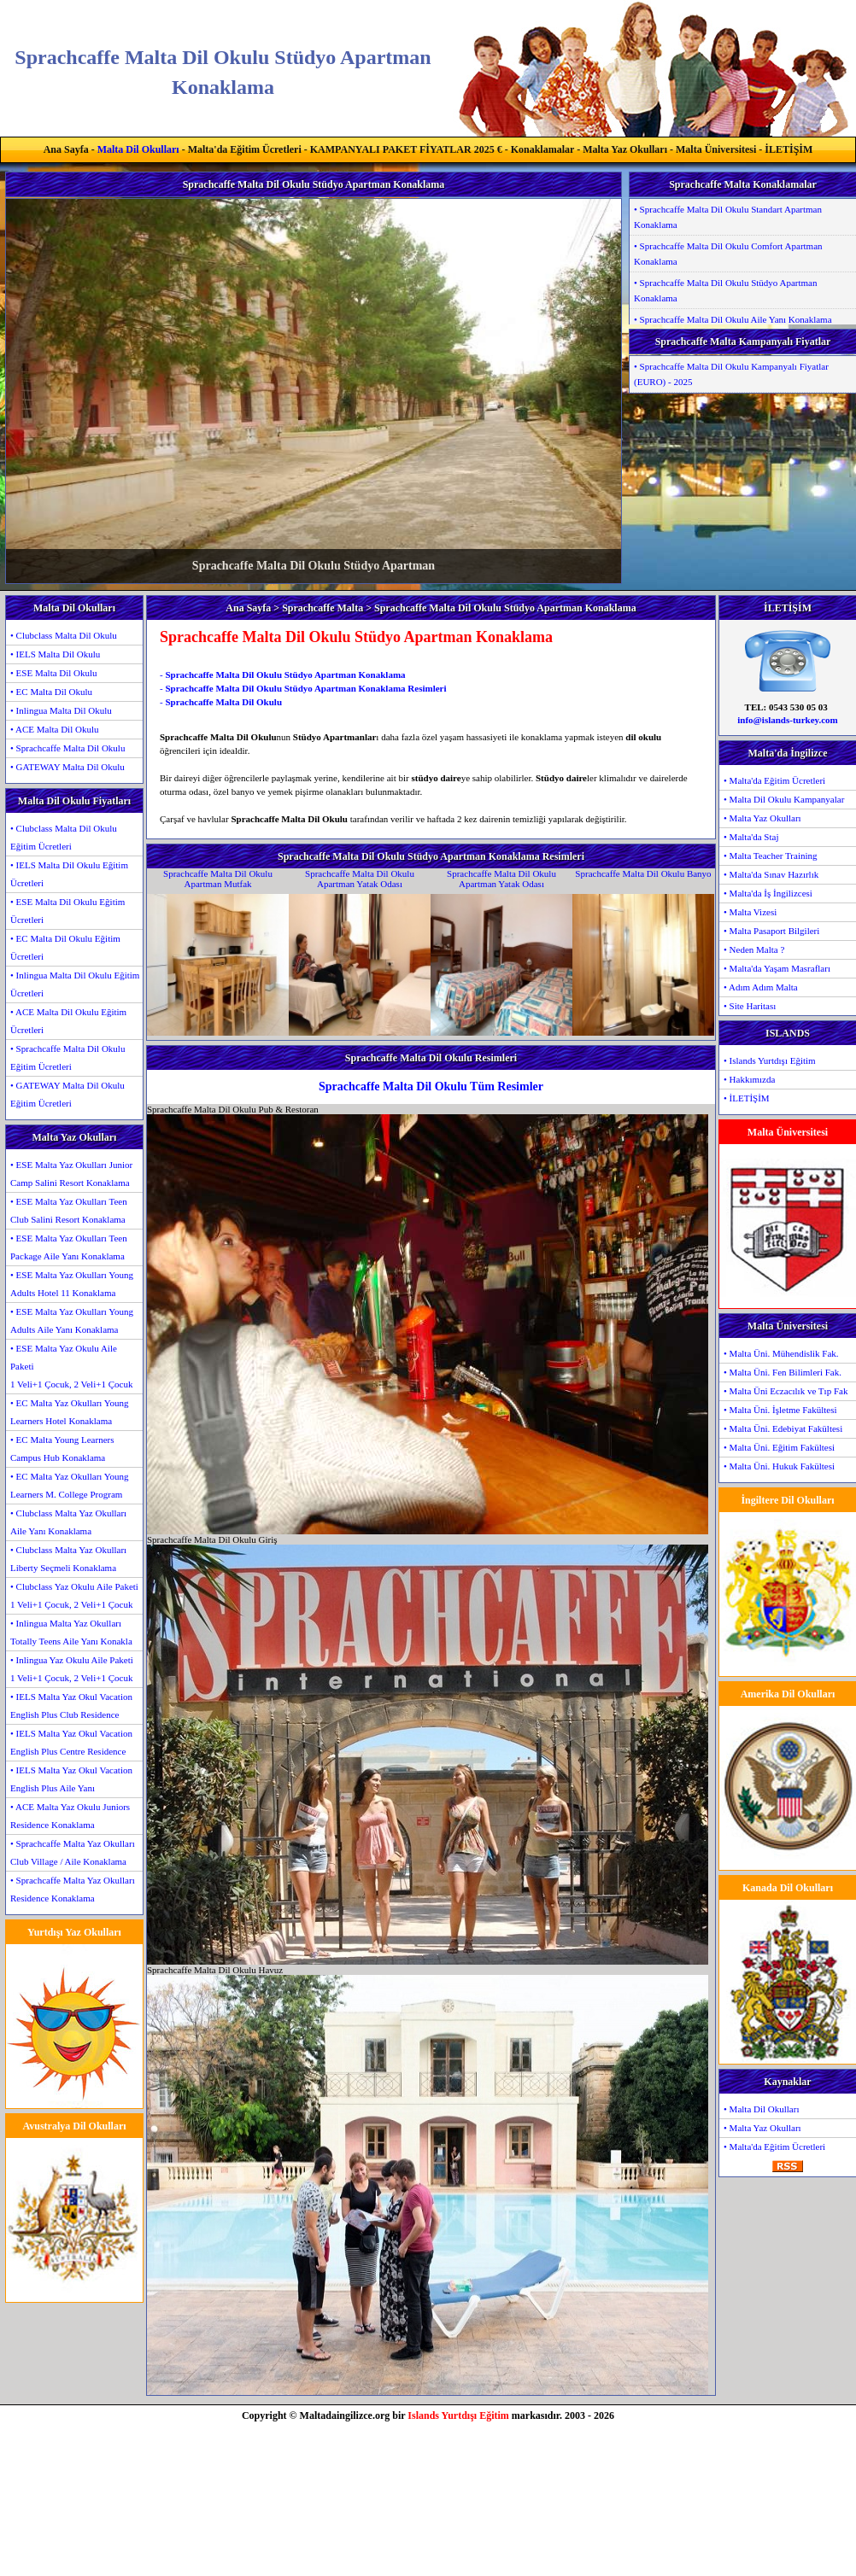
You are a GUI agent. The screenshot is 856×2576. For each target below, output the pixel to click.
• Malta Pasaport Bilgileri (771, 931)
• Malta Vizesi (750, 912)
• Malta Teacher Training (771, 855)
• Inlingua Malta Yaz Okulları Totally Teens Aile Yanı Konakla (71, 1632)
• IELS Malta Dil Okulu (55, 654)
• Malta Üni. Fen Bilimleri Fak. (782, 1372)
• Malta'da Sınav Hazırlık (771, 874)
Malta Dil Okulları (138, 149)
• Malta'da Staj (751, 837)
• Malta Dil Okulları (761, 2109)
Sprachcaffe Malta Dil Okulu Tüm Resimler (431, 1086)
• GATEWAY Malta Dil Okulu (67, 767)
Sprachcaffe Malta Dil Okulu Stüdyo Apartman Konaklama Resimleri (305, 688)
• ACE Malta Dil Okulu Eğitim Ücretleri (68, 1021)
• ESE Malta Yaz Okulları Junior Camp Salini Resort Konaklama (71, 1173)
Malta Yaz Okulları (625, 149)
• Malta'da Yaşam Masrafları (777, 968)
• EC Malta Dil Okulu (51, 691)
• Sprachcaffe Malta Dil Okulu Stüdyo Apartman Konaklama (725, 290)
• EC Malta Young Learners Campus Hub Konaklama (62, 1448)
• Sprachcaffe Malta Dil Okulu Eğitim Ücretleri (67, 1057)
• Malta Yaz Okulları (762, 818)
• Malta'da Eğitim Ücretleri (774, 780)
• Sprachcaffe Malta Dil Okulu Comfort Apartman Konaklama (728, 253)
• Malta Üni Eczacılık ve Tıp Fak (785, 1391)
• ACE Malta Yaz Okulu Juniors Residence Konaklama (70, 1816)
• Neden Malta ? (754, 949)
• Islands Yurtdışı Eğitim (770, 1060)
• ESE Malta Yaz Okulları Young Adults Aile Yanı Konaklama (71, 1320)
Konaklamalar (542, 149)
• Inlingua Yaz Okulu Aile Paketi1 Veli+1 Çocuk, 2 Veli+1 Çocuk (71, 1669)
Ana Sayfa (66, 149)
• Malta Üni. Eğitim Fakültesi (779, 1447)
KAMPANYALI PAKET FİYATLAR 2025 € (406, 149)
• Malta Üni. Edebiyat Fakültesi (783, 1428)
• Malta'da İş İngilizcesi (768, 893)
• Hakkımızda (749, 1079)
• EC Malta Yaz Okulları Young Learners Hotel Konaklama (69, 1412)
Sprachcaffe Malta (322, 608)
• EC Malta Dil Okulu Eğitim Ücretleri (65, 947)
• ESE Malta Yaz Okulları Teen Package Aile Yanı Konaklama (68, 1247)
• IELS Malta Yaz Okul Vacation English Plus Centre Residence (71, 1742)
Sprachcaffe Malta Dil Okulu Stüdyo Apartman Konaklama (285, 674)
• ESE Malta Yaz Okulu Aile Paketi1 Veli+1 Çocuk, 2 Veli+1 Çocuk (71, 1366)
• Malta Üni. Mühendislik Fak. (781, 1353)
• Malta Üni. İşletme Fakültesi (780, 1410)
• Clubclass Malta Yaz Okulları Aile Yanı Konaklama (68, 1522)
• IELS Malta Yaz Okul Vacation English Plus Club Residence (71, 1705)
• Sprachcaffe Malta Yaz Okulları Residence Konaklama (72, 1889)
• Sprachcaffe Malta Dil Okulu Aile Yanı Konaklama (733, 319)
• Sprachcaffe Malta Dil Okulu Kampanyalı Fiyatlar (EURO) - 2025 (731, 374)
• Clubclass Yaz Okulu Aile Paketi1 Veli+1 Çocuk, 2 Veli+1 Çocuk (74, 1595)
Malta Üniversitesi (716, 149)
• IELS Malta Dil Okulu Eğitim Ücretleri (69, 874)
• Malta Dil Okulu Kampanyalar (784, 799)
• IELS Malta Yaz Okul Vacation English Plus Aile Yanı (71, 1779)
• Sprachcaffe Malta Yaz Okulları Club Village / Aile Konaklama (72, 1852)
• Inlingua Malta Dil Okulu (61, 710)
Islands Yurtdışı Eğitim (457, 2415)
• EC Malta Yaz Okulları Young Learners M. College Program (69, 1485)
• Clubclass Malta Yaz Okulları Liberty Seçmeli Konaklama (68, 1559)
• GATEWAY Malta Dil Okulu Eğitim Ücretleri (67, 1094)
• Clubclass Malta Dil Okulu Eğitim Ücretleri (63, 837)
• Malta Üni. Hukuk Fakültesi (779, 1466)
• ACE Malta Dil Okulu (54, 729)
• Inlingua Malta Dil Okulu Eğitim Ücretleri (74, 984)
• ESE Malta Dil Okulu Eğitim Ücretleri (67, 911)
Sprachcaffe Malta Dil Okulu (223, 702)
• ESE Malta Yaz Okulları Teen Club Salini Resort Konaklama (68, 1210)
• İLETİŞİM (747, 1098)
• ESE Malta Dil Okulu (53, 673)
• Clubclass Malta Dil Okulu (63, 635)
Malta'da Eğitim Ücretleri (245, 149)
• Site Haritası (750, 1006)
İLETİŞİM (788, 149)
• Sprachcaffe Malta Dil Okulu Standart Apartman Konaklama (728, 217)
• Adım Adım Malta (761, 987)
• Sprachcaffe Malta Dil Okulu (67, 748)
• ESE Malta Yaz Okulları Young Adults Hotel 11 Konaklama (71, 1284)
